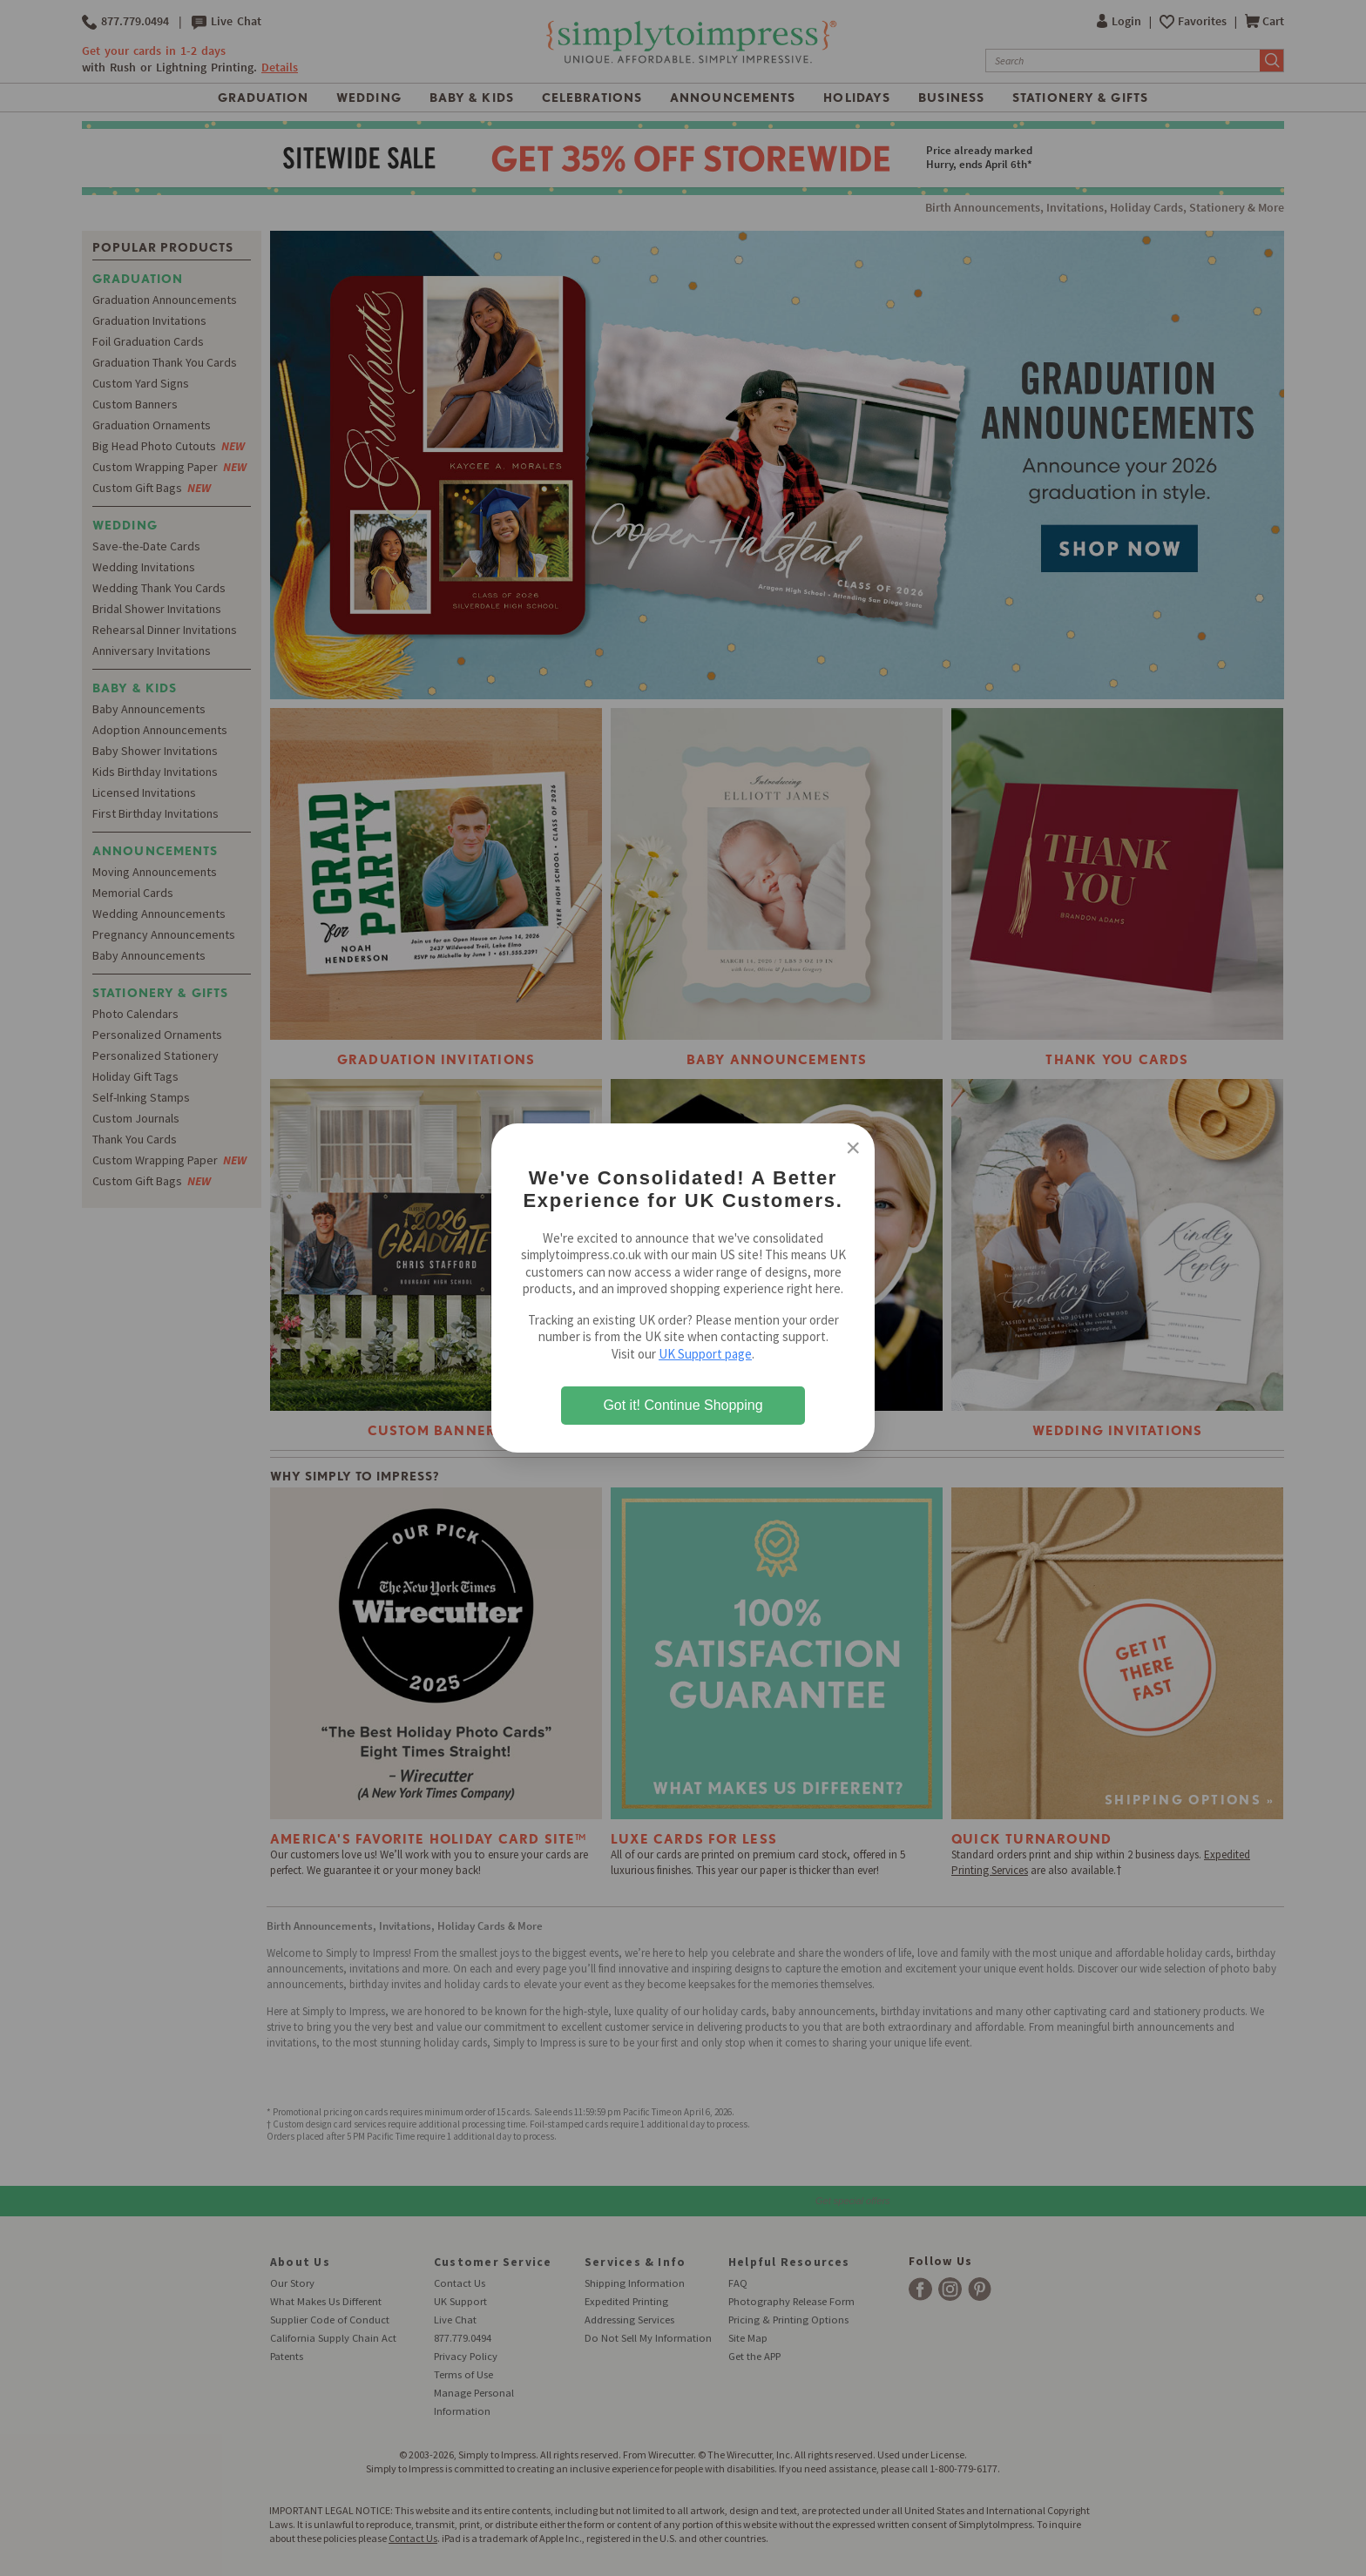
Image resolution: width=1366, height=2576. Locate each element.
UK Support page (705, 1353)
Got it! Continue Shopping (682, 1405)
